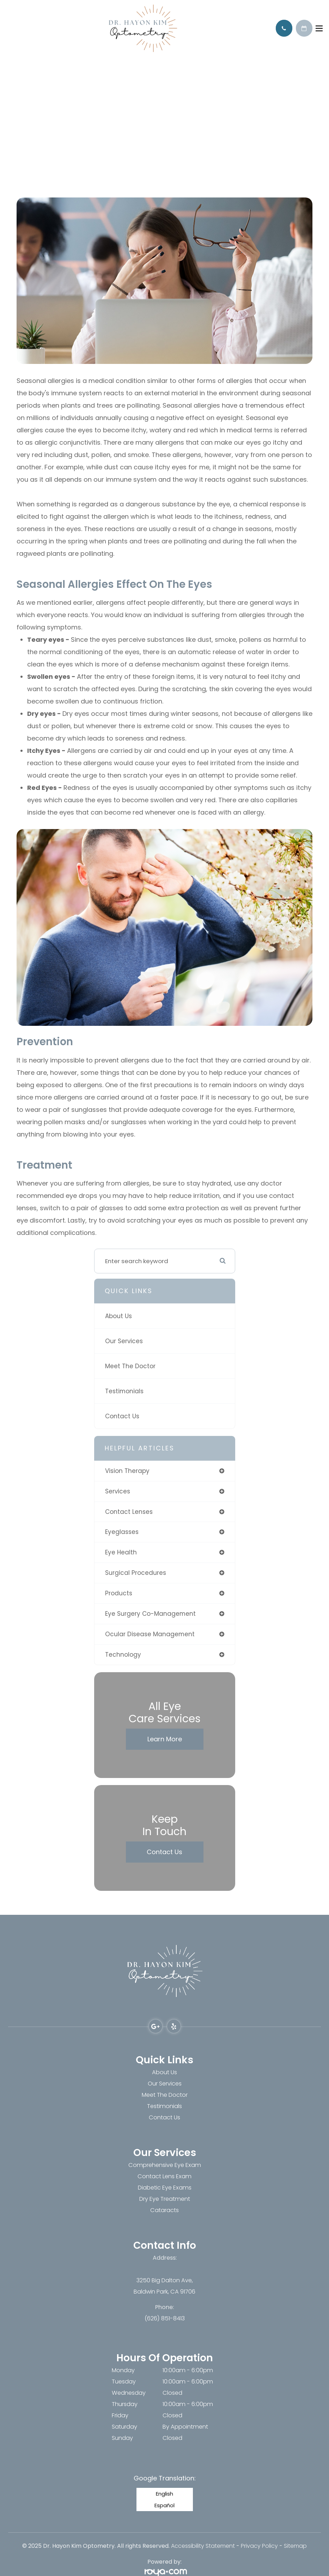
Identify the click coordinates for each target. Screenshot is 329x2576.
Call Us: (284, 28)
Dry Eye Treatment (164, 2199)
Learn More (164, 1739)
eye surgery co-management (150, 1613)
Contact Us (122, 1416)
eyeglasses (122, 1532)
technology (123, 1654)
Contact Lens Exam (164, 2176)
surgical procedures (135, 1573)
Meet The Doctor (130, 1366)
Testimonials (124, 1391)
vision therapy (127, 1471)
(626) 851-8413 (165, 2318)
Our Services (124, 1341)
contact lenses (129, 1512)
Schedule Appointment (304, 28)
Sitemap (295, 2546)
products (118, 1593)
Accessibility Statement (203, 2546)
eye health (121, 1552)
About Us (118, 1316)
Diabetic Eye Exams (164, 2188)
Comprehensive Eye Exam (164, 2165)
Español (164, 2505)
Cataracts (164, 2210)
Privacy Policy (259, 2546)
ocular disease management (150, 1634)
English (164, 2493)
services (117, 1491)
